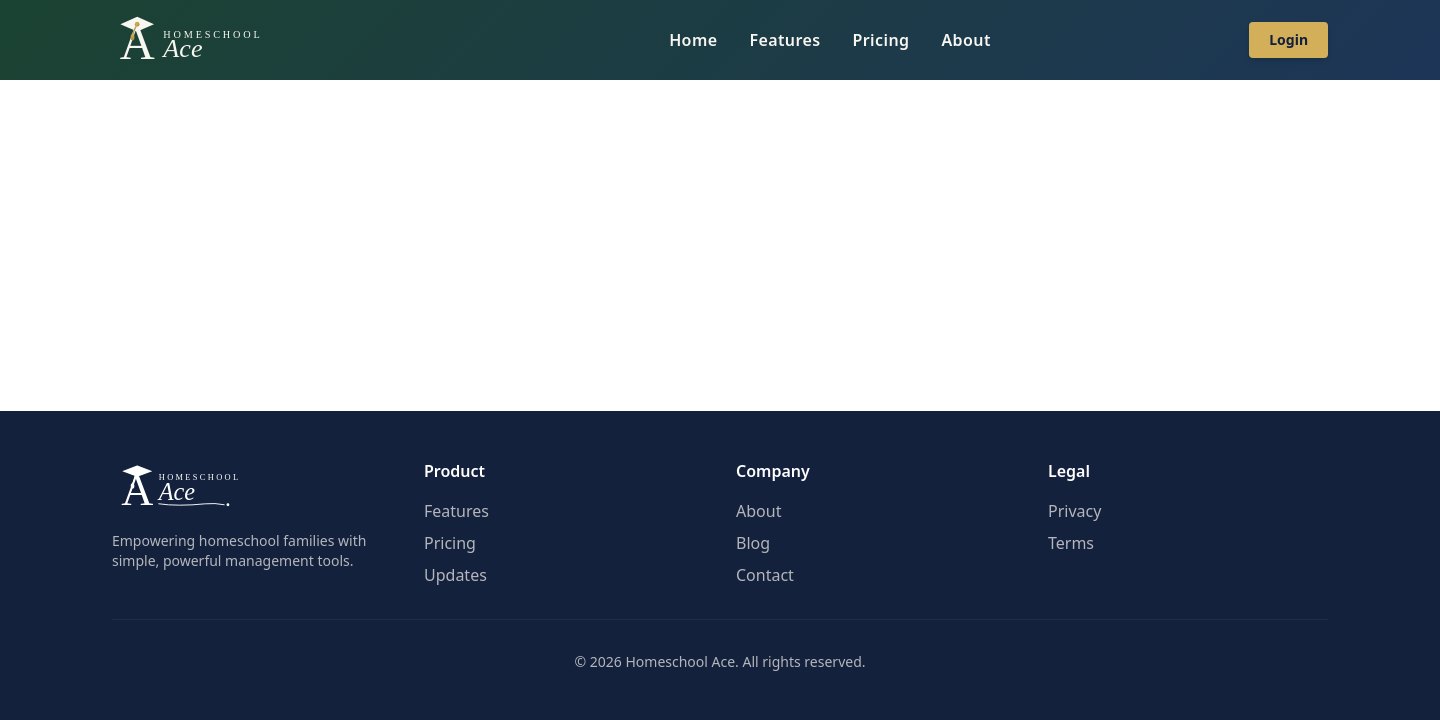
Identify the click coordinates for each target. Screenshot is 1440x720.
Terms (1071, 543)
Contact (765, 575)
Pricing (881, 40)
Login (1288, 39)
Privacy (1074, 511)
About (965, 40)
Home (693, 40)
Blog (753, 543)
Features (784, 40)
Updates (455, 575)
